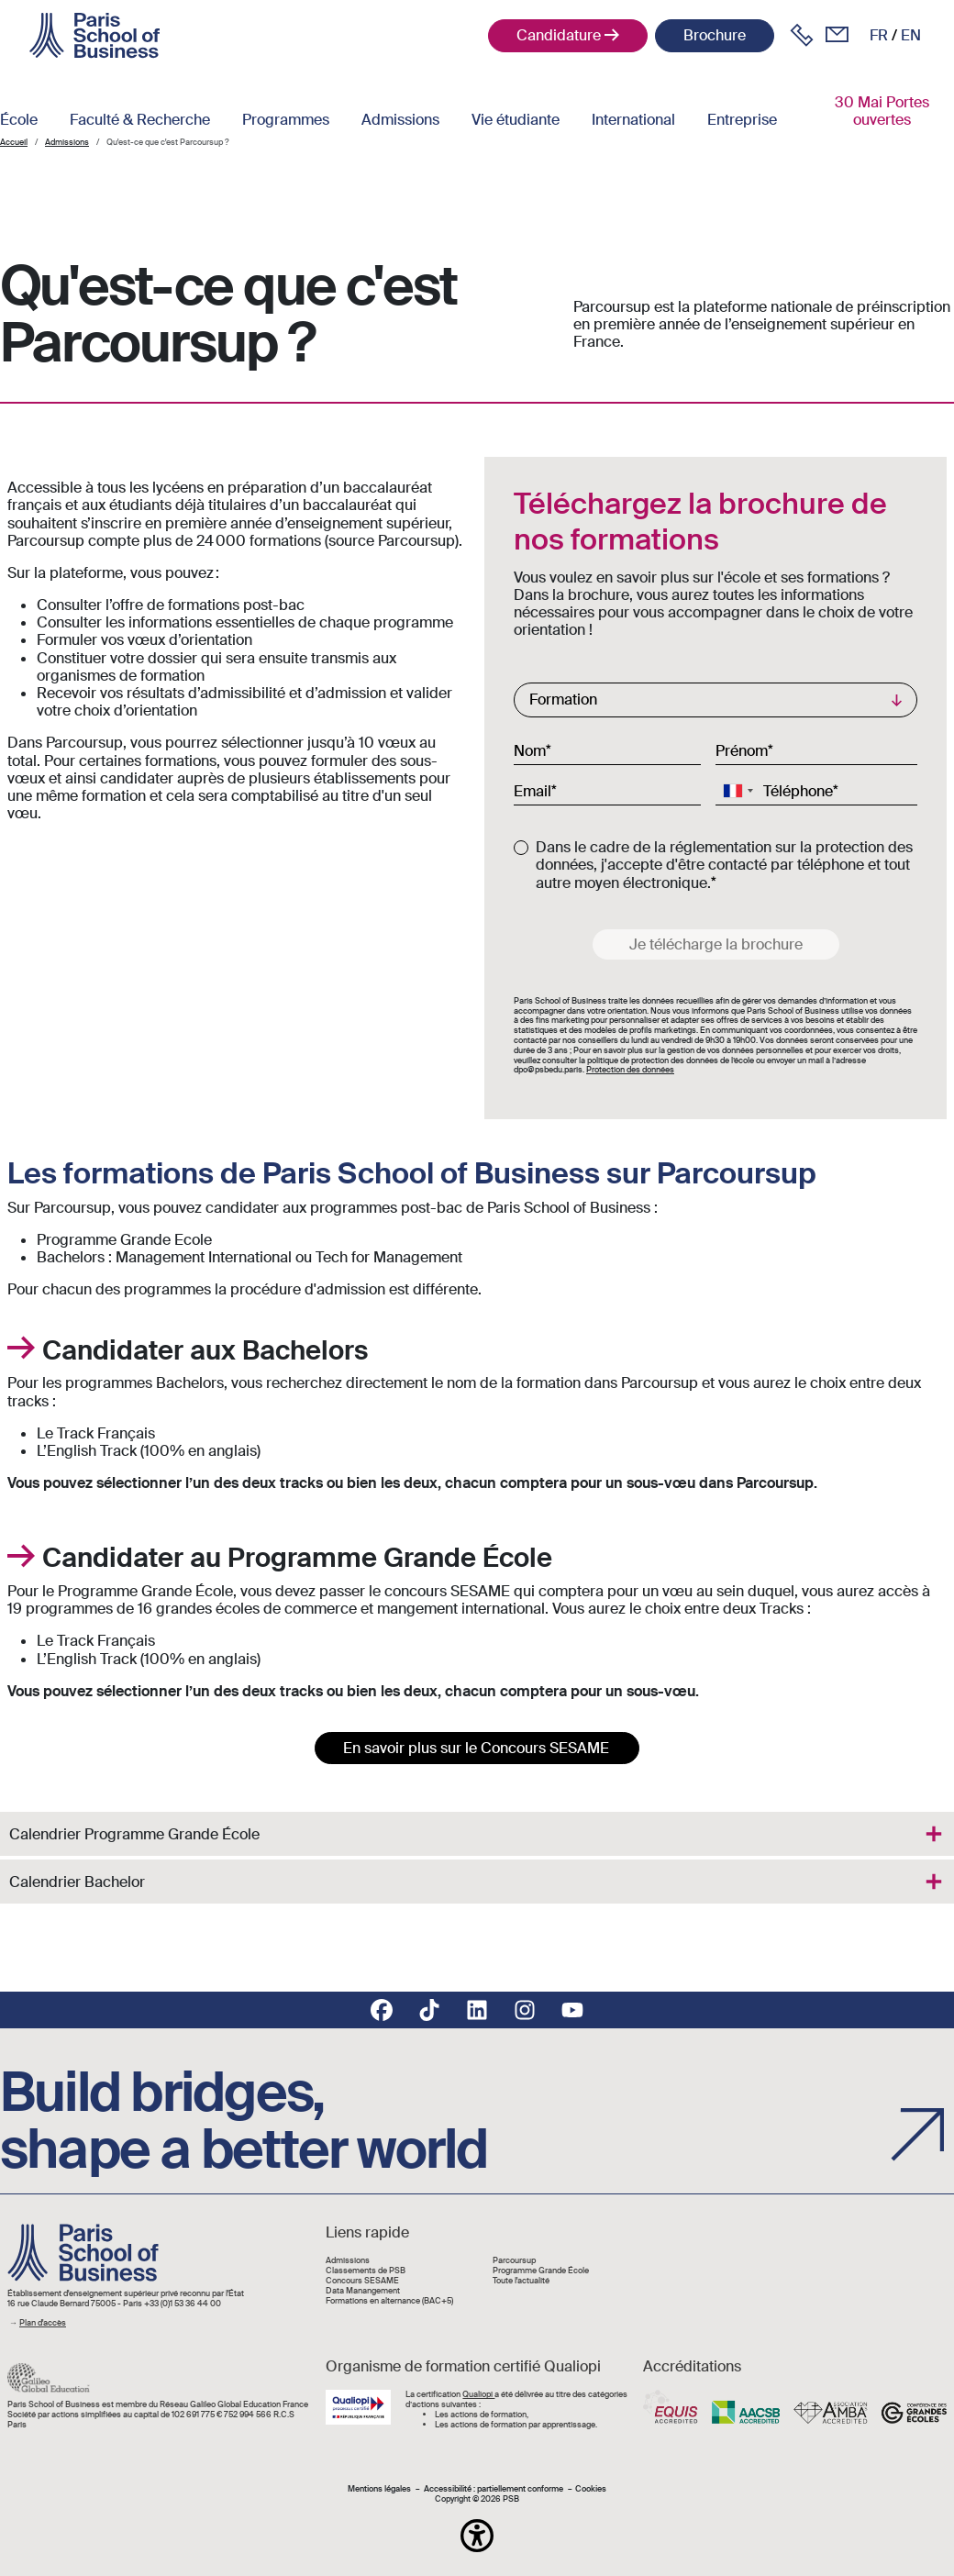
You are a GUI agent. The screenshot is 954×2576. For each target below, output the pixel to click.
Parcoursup (514, 2261)
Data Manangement (363, 2291)
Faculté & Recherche (140, 119)
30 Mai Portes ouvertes (882, 111)
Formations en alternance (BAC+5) (389, 2301)
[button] (477, 2535)
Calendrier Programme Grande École (134, 1834)
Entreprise (742, 119)
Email (532, 791)
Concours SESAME (362, 2281)
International (633, 119)
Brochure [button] (714, 35)
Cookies (590, 2489)
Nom (530, 750)
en (911, 35)
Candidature (558, 35)
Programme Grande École (541, 2271)
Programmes (285, 119)
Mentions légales (379, 2489)
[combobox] (737, 791)
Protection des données (630, 1069)
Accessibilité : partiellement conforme (493, 2489)
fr (879, 35)
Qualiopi (478, 2394)
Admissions (400, 119)
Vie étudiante (515, 119)
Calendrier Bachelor (77, 1882)
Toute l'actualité (521, 2281)
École (19, 119)
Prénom (742, 750)
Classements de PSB (365, 2271)
